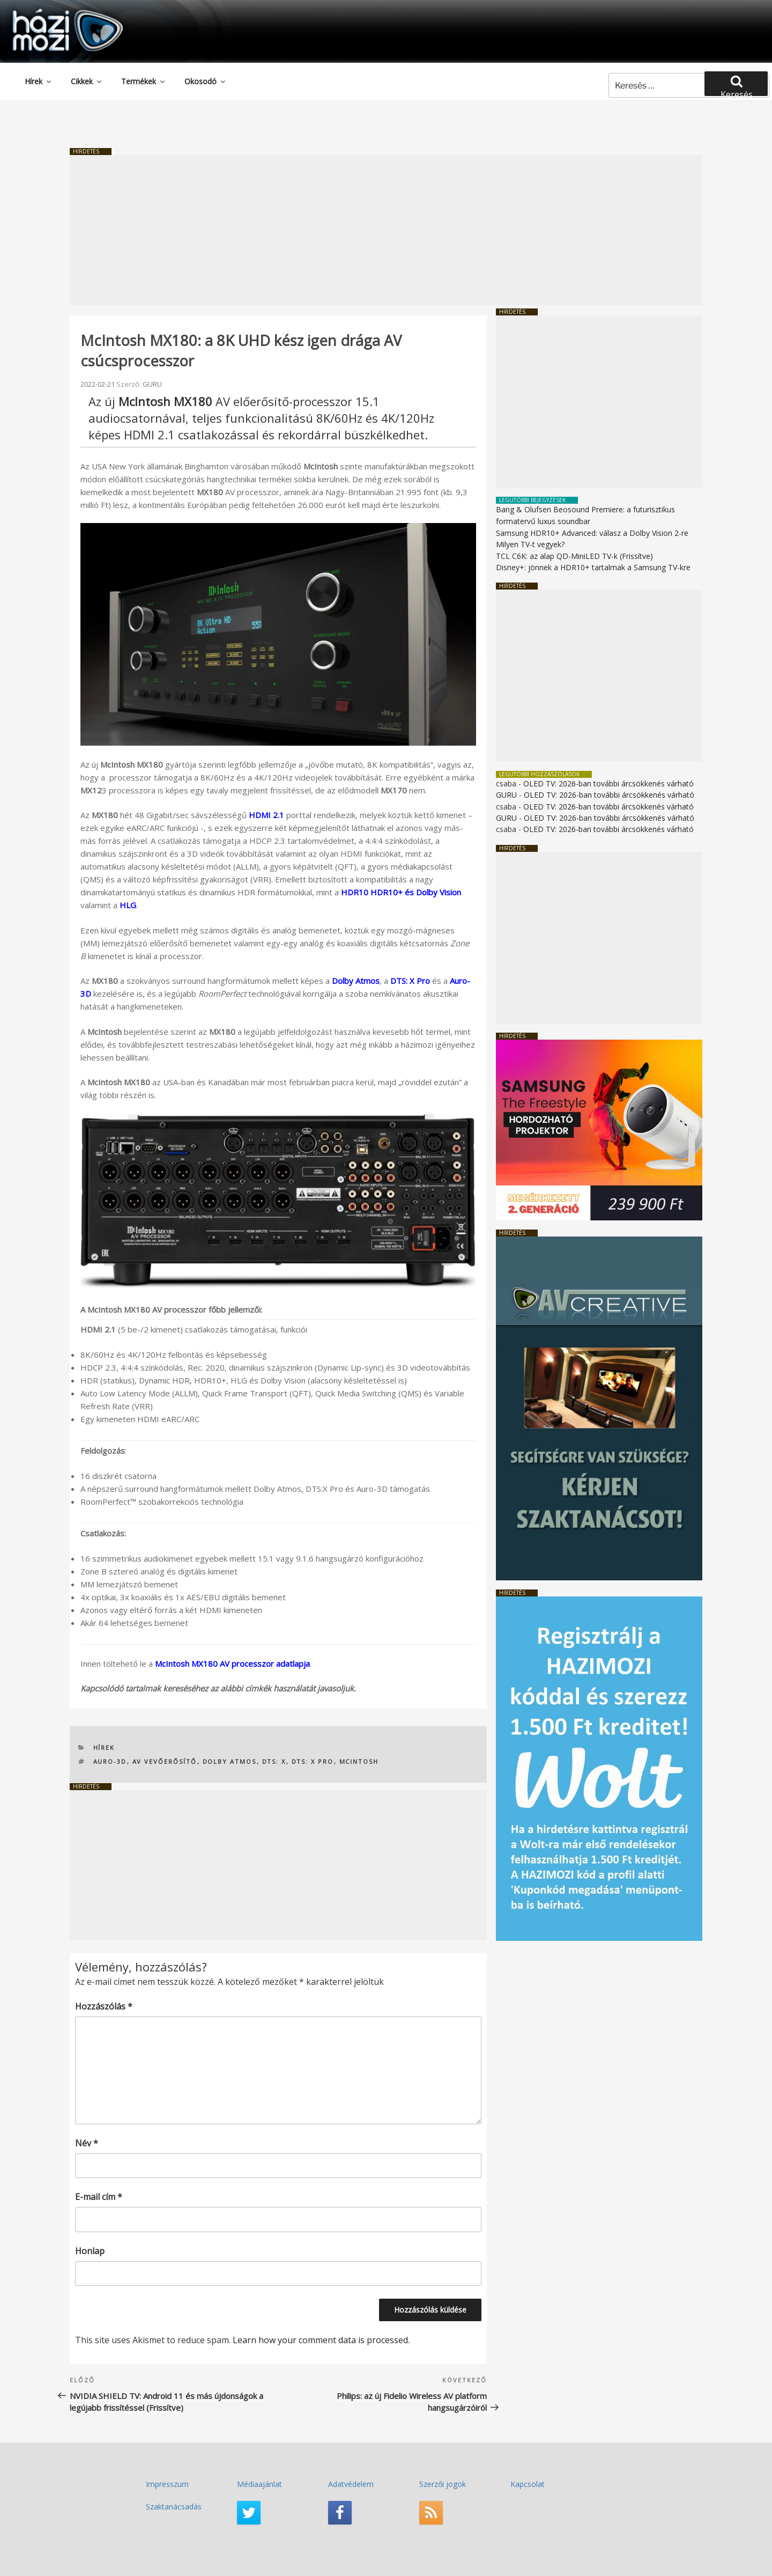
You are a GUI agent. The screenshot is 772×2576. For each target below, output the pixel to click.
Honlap (90, 2251)
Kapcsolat (527, 2484)
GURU (152, 384)
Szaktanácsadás (174, 2506)
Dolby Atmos (230, 1761)
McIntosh (359, 1761)
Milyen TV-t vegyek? (530, 544)
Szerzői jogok (442, 2484)
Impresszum (167, 2484)
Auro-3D (110, 1761)
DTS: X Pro (410, 980)
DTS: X (274, 1761)
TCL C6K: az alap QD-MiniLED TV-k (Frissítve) (574, 556)
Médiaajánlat (259, 2484)
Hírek (39, 81)
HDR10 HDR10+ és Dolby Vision (401, 892)
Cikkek (87, 81)
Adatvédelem (351, 2484)
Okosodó (205, 81)
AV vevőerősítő (164, 1761)
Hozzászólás (103, 2006)
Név (86, 2143)
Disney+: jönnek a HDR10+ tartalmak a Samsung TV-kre (593, 567)
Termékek (143, 81)
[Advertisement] (386, 230)
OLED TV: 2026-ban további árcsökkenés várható (608, 783)
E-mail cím (98, 2197)
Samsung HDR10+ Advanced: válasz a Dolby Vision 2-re (592, 533)
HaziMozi (52, 12)
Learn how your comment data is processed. (321, 2340)
